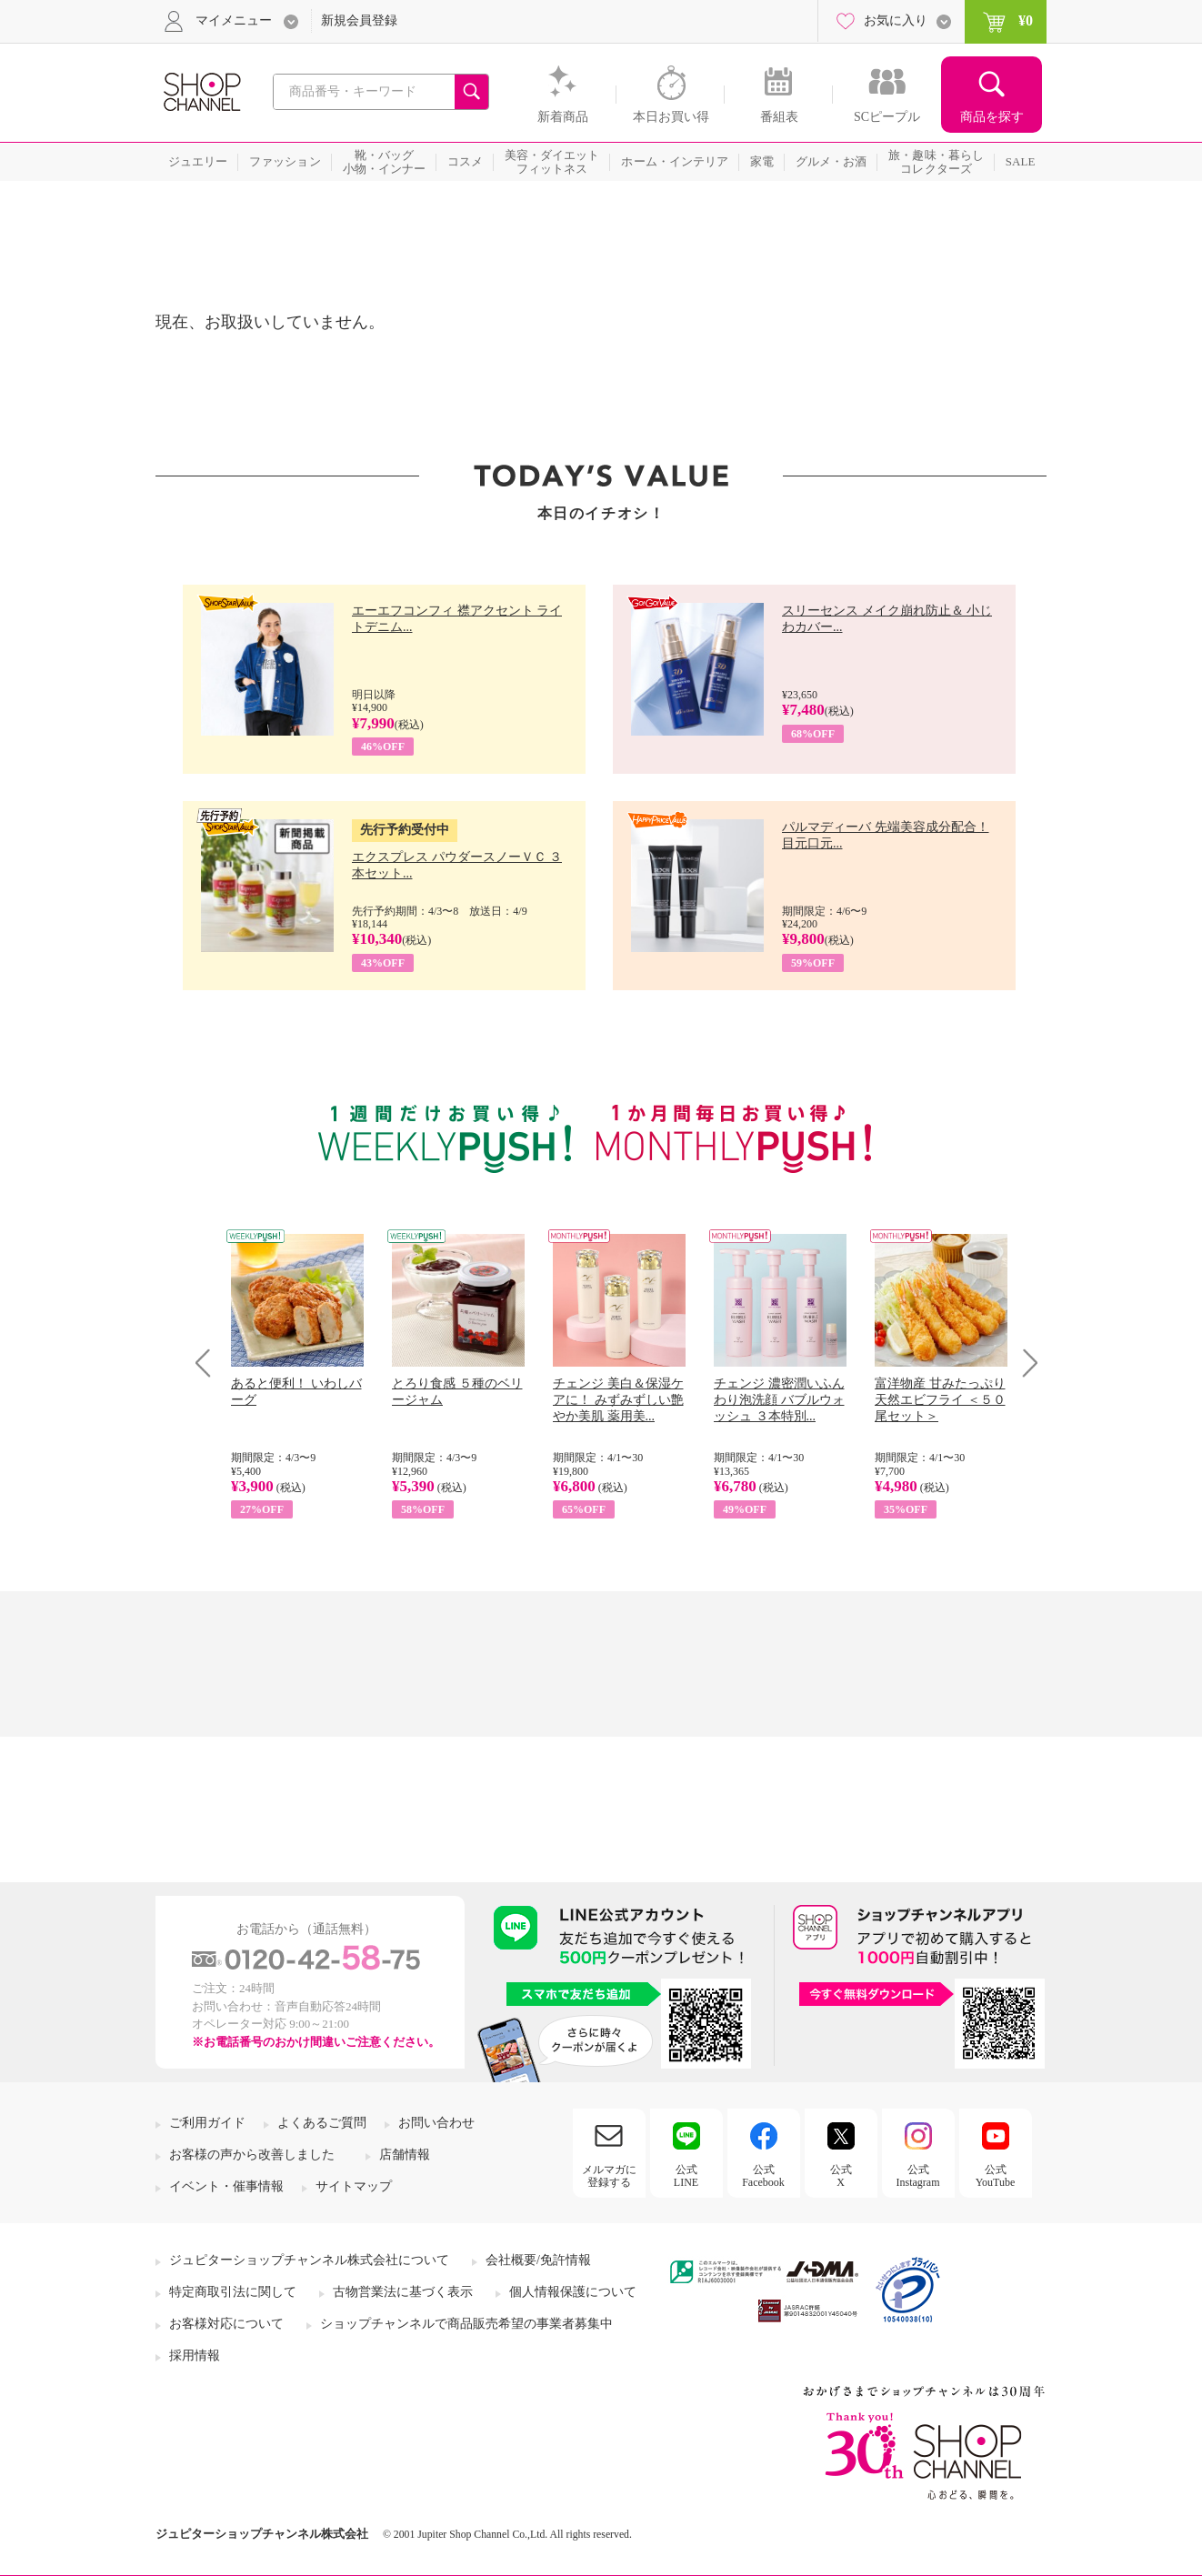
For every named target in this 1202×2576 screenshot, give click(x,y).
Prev (210, 1363)
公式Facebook (763, 2176)
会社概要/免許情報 (538, 2260)
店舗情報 (404, 2154)
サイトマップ (354, 2186)
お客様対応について (226, 2323)
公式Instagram (918, 2176)
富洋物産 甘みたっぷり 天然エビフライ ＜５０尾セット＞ (940, 1400)
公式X (841, 2176)
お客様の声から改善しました (252, 2154)
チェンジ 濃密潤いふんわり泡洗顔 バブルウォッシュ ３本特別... (779, 1400)
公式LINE (686, 2176)
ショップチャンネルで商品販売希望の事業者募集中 (466, 2323)
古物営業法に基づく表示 (403, 2292)
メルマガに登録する (609, 2176)
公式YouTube (996, 2176)
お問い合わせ (436, 2123)
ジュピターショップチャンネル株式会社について (309, 2260)
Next (1024, 1363)
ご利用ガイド (207, 2123)
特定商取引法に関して (232, 2292)
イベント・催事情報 (226, 2186)
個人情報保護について (572, 2292)
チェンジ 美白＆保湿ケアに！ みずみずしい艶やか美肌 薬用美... (618, 1400)
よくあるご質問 (321, 2123)
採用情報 (194, 2355)
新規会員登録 (359, 20)
